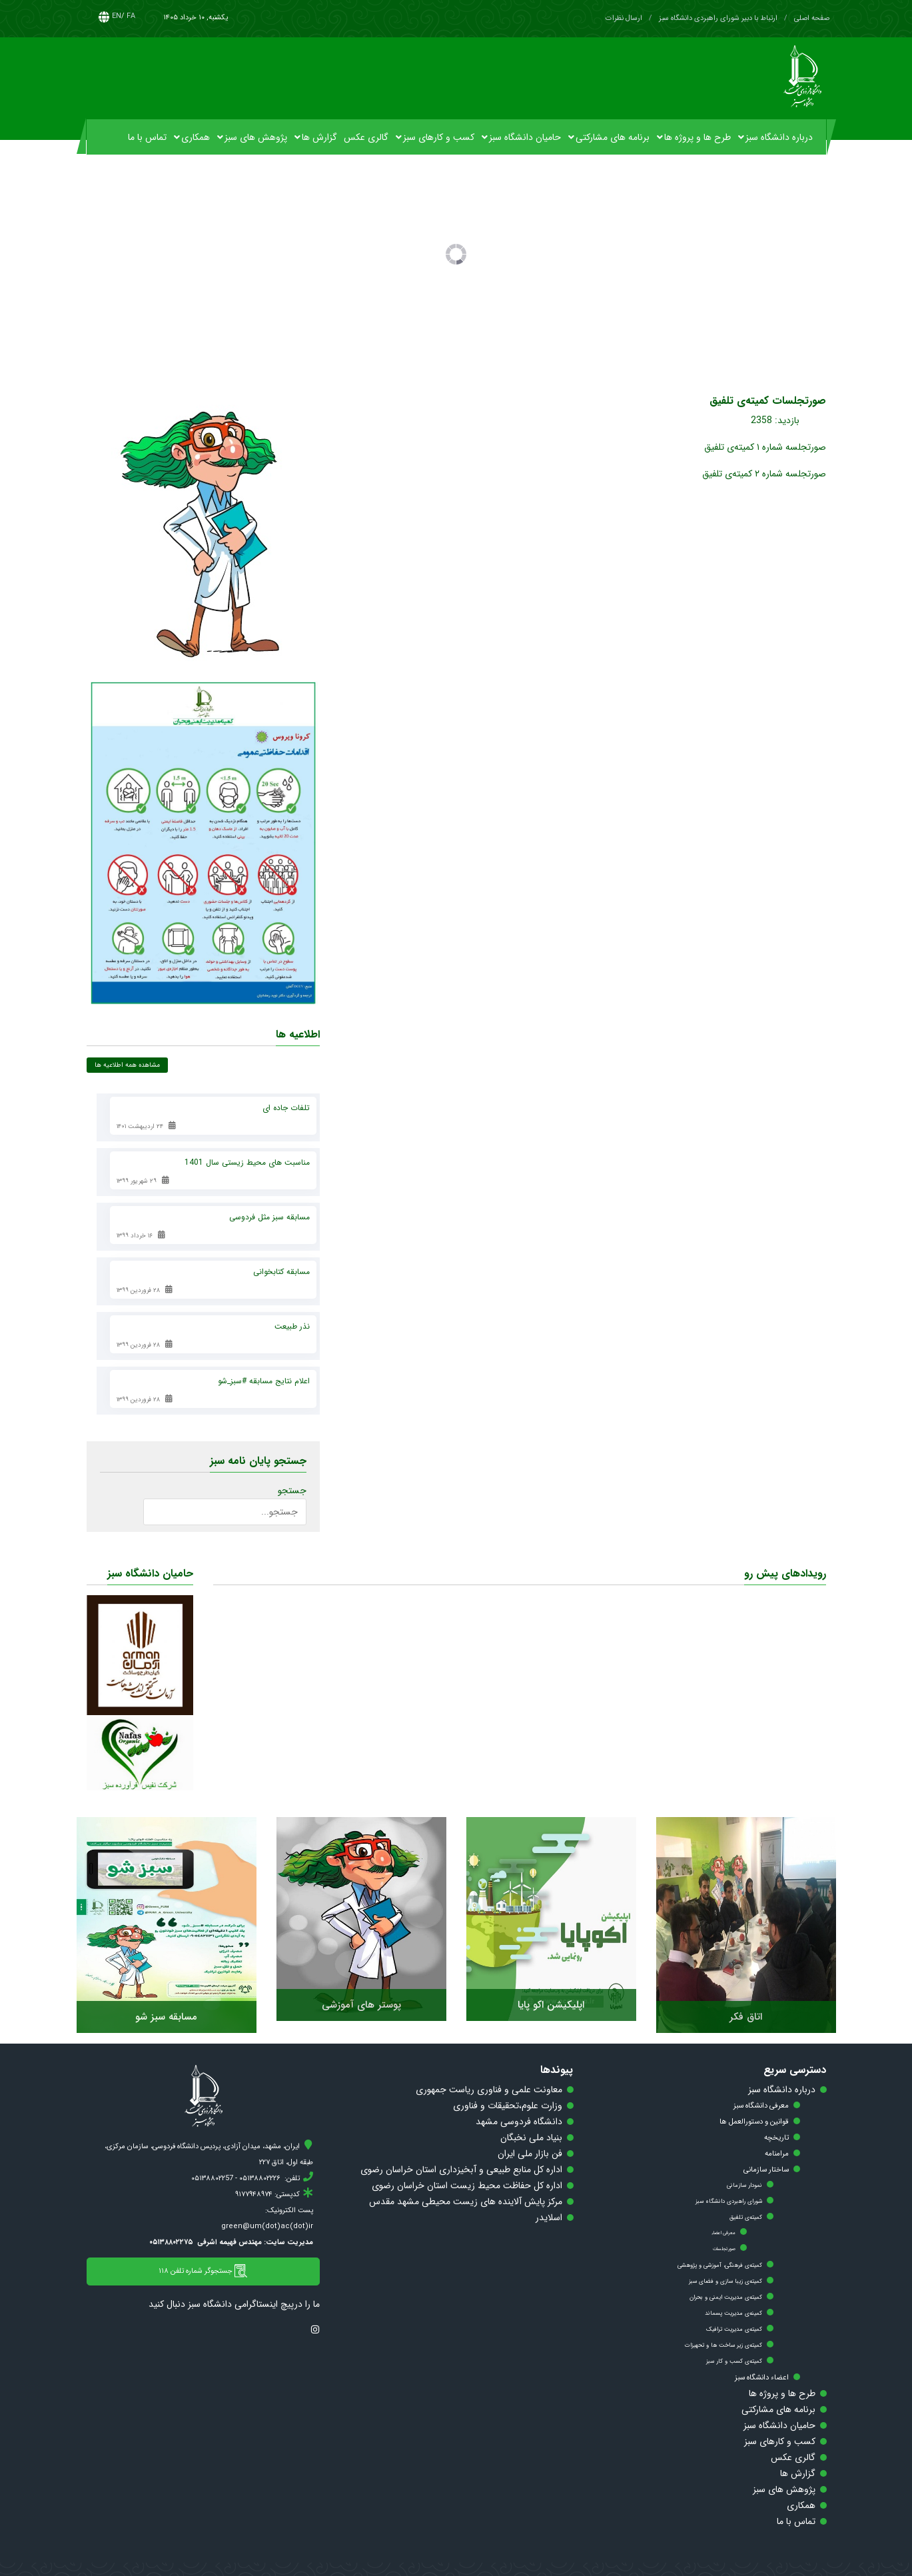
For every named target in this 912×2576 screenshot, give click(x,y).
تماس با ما (796, 2521)
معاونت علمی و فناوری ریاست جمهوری (489, 2089)
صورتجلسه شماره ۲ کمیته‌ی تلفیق (764, 473)
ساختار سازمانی (766, 2170)
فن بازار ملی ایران (530, 2153)
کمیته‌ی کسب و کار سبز (734, 2361)
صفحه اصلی (811, 18)
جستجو (292, 1490)
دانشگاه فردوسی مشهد (519, 2121)
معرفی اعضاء (723, 2233)
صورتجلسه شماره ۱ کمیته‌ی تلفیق (765, 447)
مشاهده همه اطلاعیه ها (127, 1065)
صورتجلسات (724, 2249)
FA (131, 16)
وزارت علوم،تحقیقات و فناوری (507, 2105)
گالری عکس (793, 2457)
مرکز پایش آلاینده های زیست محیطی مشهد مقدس (465, 2201)
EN (116, 16)
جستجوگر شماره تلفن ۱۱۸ (203, 2270)
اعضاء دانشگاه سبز (762, 2377)
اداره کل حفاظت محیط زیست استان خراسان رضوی (467, 2185)
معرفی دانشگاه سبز (761, 2106)
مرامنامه (777, 2154)
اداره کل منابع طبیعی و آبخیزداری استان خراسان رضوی (461, 2169)
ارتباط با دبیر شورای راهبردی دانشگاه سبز (718, 18)
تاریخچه (776, 2138)
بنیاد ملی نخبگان (531, 2137)
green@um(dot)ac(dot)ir (267, 2226)
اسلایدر (549, 2217)
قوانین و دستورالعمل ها (754, 2122)
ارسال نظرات (624, 18)
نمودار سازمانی (744, 2185)
